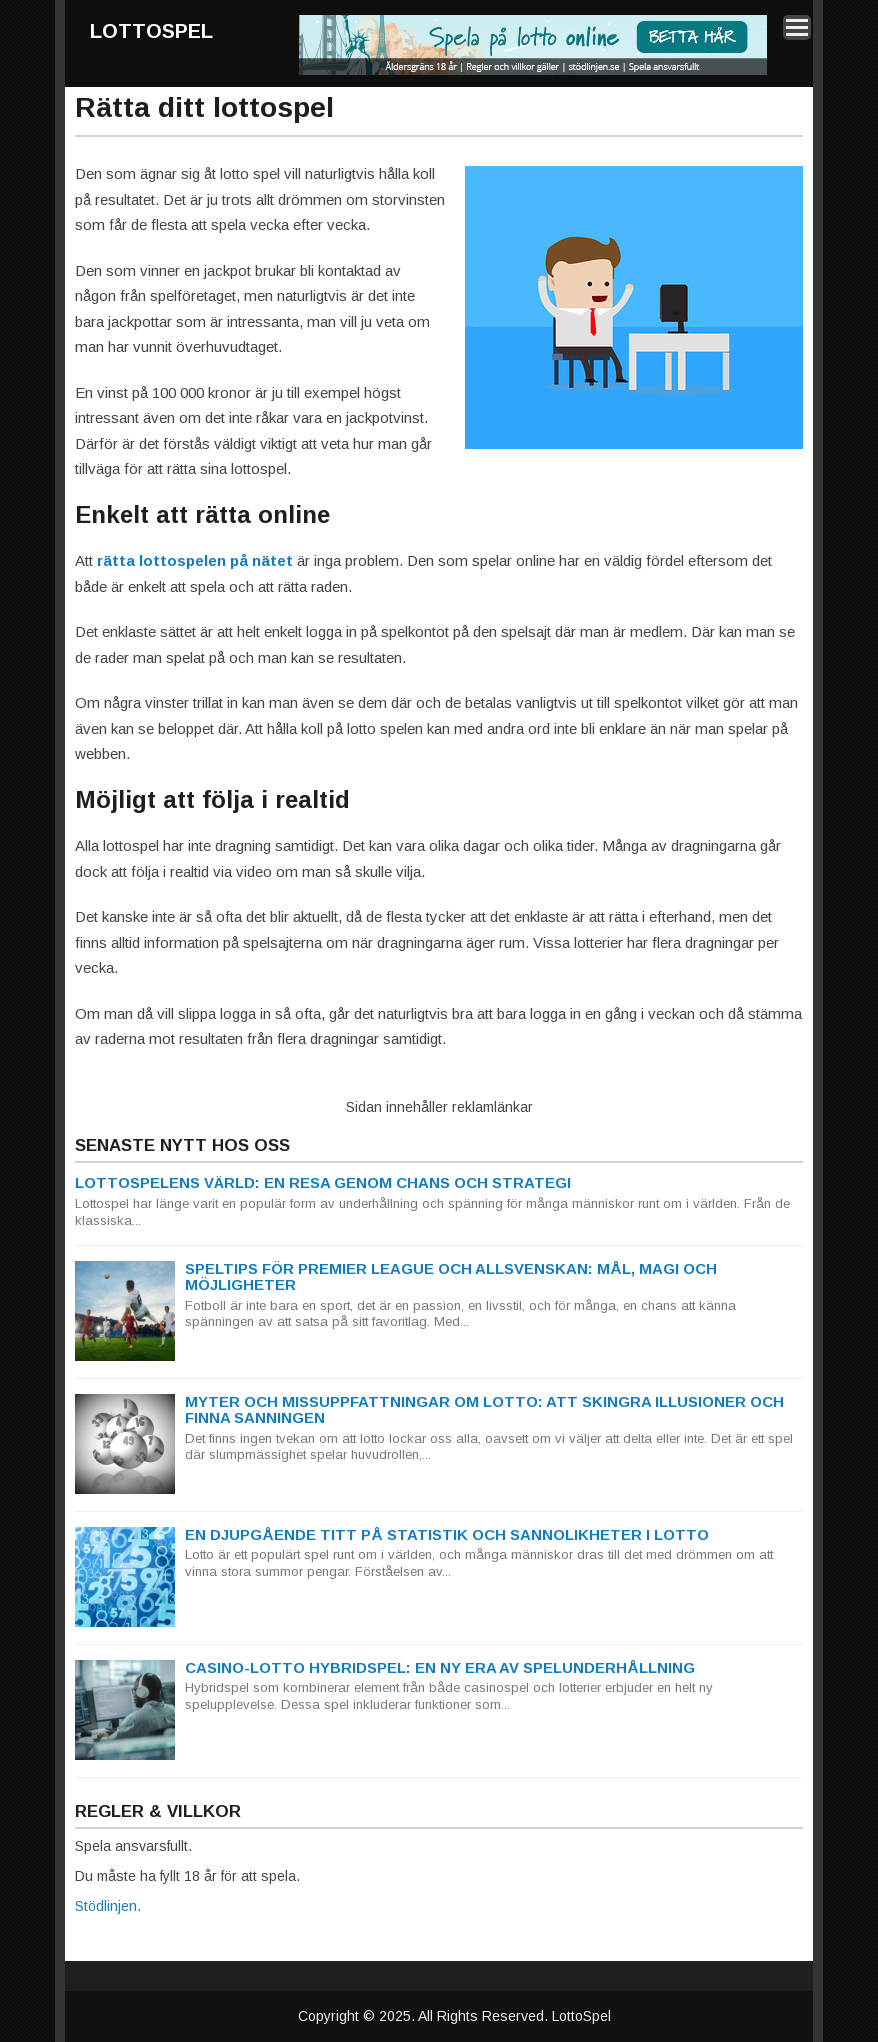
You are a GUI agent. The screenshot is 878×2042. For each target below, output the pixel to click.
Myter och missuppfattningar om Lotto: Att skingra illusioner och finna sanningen (484, 1410)
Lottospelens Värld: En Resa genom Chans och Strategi (323, 1182)
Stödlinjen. (108, 1906)
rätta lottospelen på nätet (195, 560)
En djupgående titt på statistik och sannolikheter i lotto (447, 1534)
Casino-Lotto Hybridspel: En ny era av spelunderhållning (440, 1667)
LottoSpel (151, 31)
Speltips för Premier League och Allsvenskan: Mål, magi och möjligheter (451, 1277)
